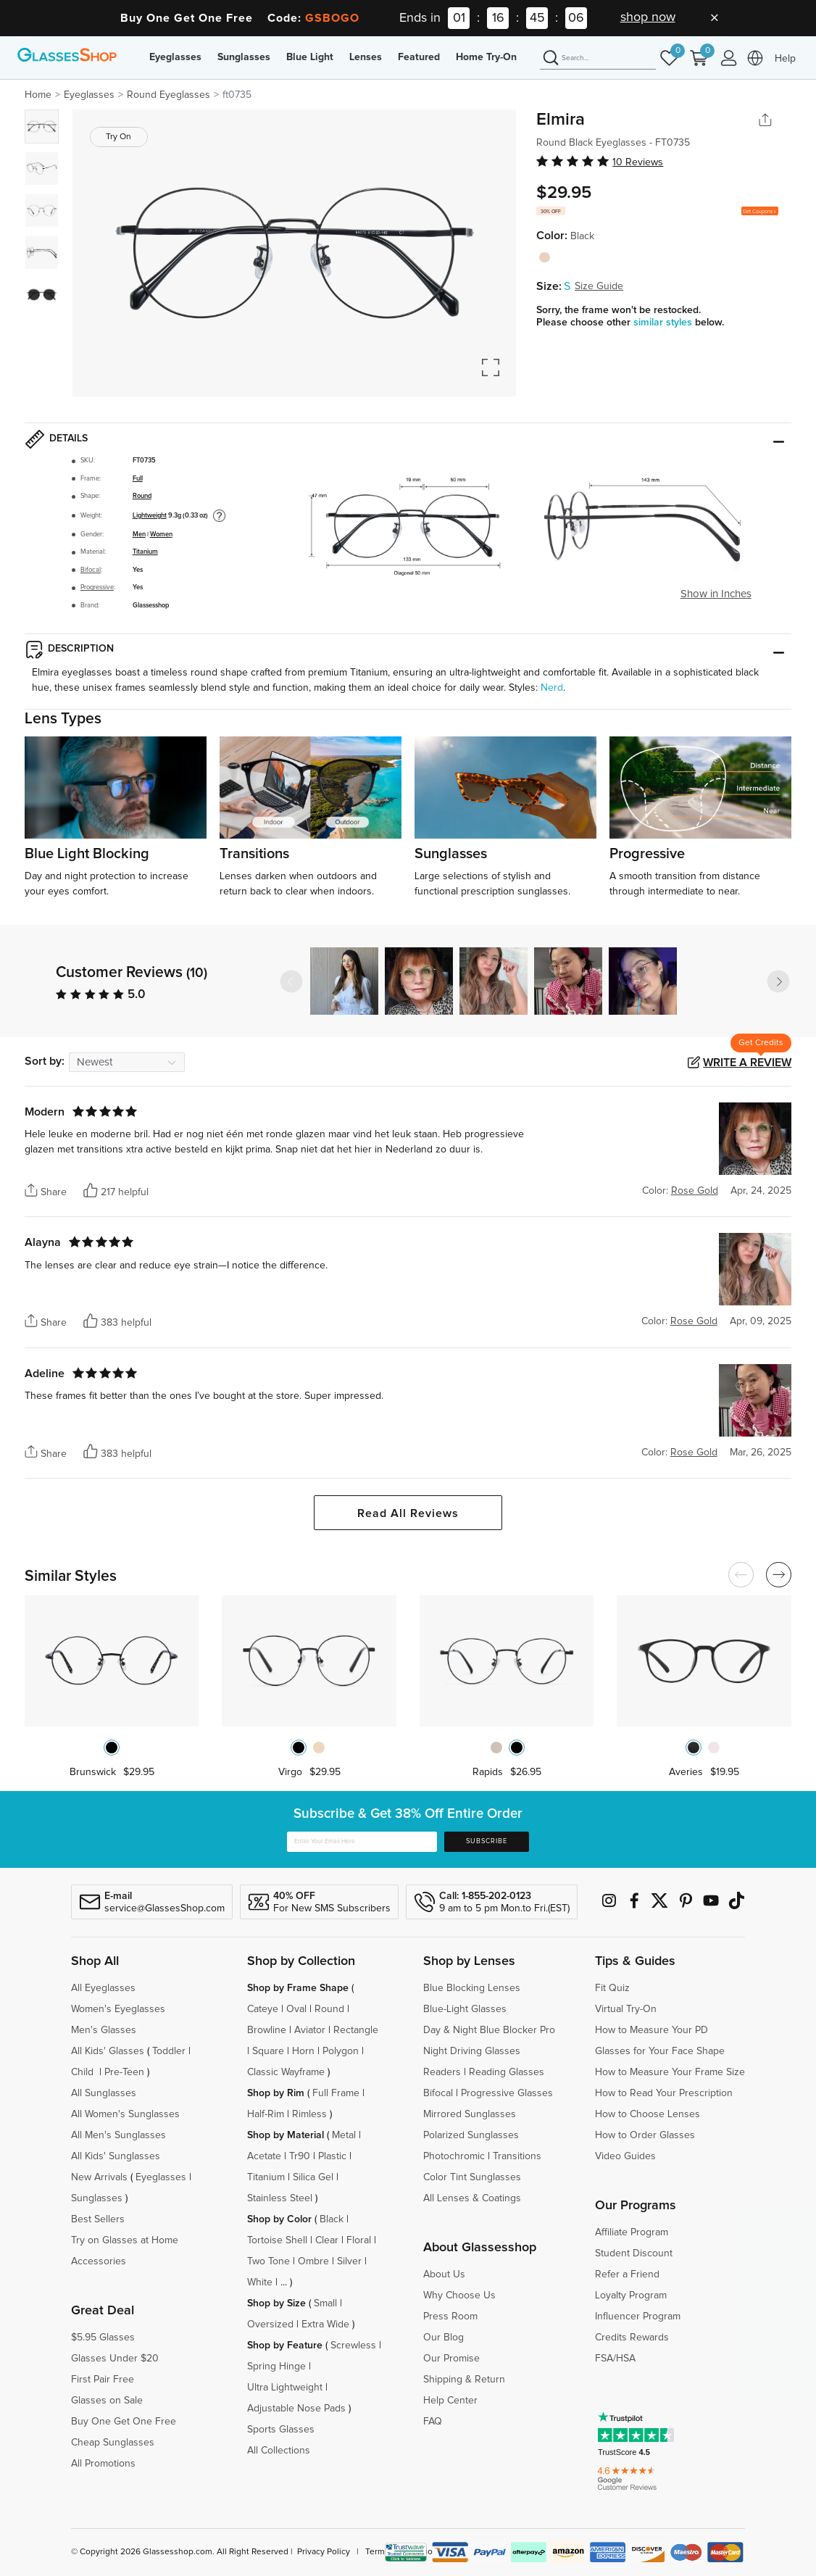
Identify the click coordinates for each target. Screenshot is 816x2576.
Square (268, 2051)
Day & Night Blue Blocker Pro (489, 2030)
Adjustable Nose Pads (296, 2408)
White (259, 2282)
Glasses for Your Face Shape (660, 2051)
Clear (326, 2240)
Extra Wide (325, 2324)
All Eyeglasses (103, 1988)
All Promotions (103, 2464)
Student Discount (634, 2253)
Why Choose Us (459, 2295)
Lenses (365, 57)
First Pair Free (102, 2380)
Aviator (309, 2030)
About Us (444, 2274)
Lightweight (150, 515)
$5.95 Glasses (103, 2337)
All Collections (278, 2451)
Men (139, 534)
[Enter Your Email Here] (361, 1842)
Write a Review (747, 1062)
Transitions (517, 2156)
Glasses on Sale (107, 2401)
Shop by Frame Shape (298, 1988)
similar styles (664, 322)
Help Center (450, 2401)
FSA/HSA (615, 2358)
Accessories (98, 2261)
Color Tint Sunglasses (472, 2177)
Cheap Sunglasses (112, 2443)
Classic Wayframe (286, 2072)
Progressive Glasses (507, 2093)
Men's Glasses (103, 2030)
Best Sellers (98, 2219)
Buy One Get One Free (123, 2422)
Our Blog (443, 2337)
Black (332, 2219)
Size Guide (599, 286)
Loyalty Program (631, 2295)
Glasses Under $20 (115, 2358)
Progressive (97, 587)
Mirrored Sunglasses (469, 2114)
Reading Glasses (506, 2072)
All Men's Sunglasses (118, 2135)
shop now (647, 17)
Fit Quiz (612, 1988)
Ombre (313, 2261)
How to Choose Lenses (647, 2114)
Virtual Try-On (626, 2009)
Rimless (309, 2114)
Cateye (262, 2009)
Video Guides (625, 2156)
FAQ (432, 2422)
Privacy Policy (323, 2552)
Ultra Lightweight (284, 2387)
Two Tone (268, 2261)
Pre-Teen (124, 2072)
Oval (296, 2009)
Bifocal (90, 570)
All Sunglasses (103, 2093)
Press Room (450, 2316)
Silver (349, 2261)
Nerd (552, 688)
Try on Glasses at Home (124, 2240)
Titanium (145, 552)
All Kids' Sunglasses (115, 2156)
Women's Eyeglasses (118, 2009)
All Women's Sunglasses (125, 2114)
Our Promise (451, 2358)
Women (161, 534)
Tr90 (299, 2156)
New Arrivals (99, 2177)
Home (38, 95)
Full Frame (335, 2093)
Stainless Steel (279, 2198)
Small (325, 2303)
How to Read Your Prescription (664, 2093)
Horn (303, 2051)
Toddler (169, 2051)
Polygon (340, 2051)
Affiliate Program (631, 2232)
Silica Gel (313, 2177)
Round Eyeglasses (168, 95)
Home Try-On (486, 57)
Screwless (353, 2345)
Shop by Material (285, 2135)
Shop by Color (279, 2219)
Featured (419, 57)
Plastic (332, 2156)
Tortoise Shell (277, 2240)
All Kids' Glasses (107, 2051)
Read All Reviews (408, 1513)
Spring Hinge (276, 2366)
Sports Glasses (281, 2430)
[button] (778, 981)
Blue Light (309, 57)
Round (142, 496)
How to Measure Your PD (651, 2030)
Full (138, 478)
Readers (442, 2072)
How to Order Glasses (645, 2135)
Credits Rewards (632, 2337)
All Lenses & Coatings (472, 2198)
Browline (266, 2030)
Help (785, 59)
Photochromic (454, 2156)
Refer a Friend (627, 2274)
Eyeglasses (175, 57)
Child (83, 2072)
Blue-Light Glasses (465, 2009)
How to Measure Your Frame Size (670, 2072)
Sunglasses (243, 57)
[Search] (598, 59)
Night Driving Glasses (471, 2051)
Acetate (264, 2156)
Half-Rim (265, 2114)
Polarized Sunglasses (471, 2135)
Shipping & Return (464, 2380)
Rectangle (355, 2030)
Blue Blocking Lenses (471, 1988)
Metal (344, 2135)
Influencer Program (637, 2316)
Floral (358, 2240)
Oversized (270, 2324)
